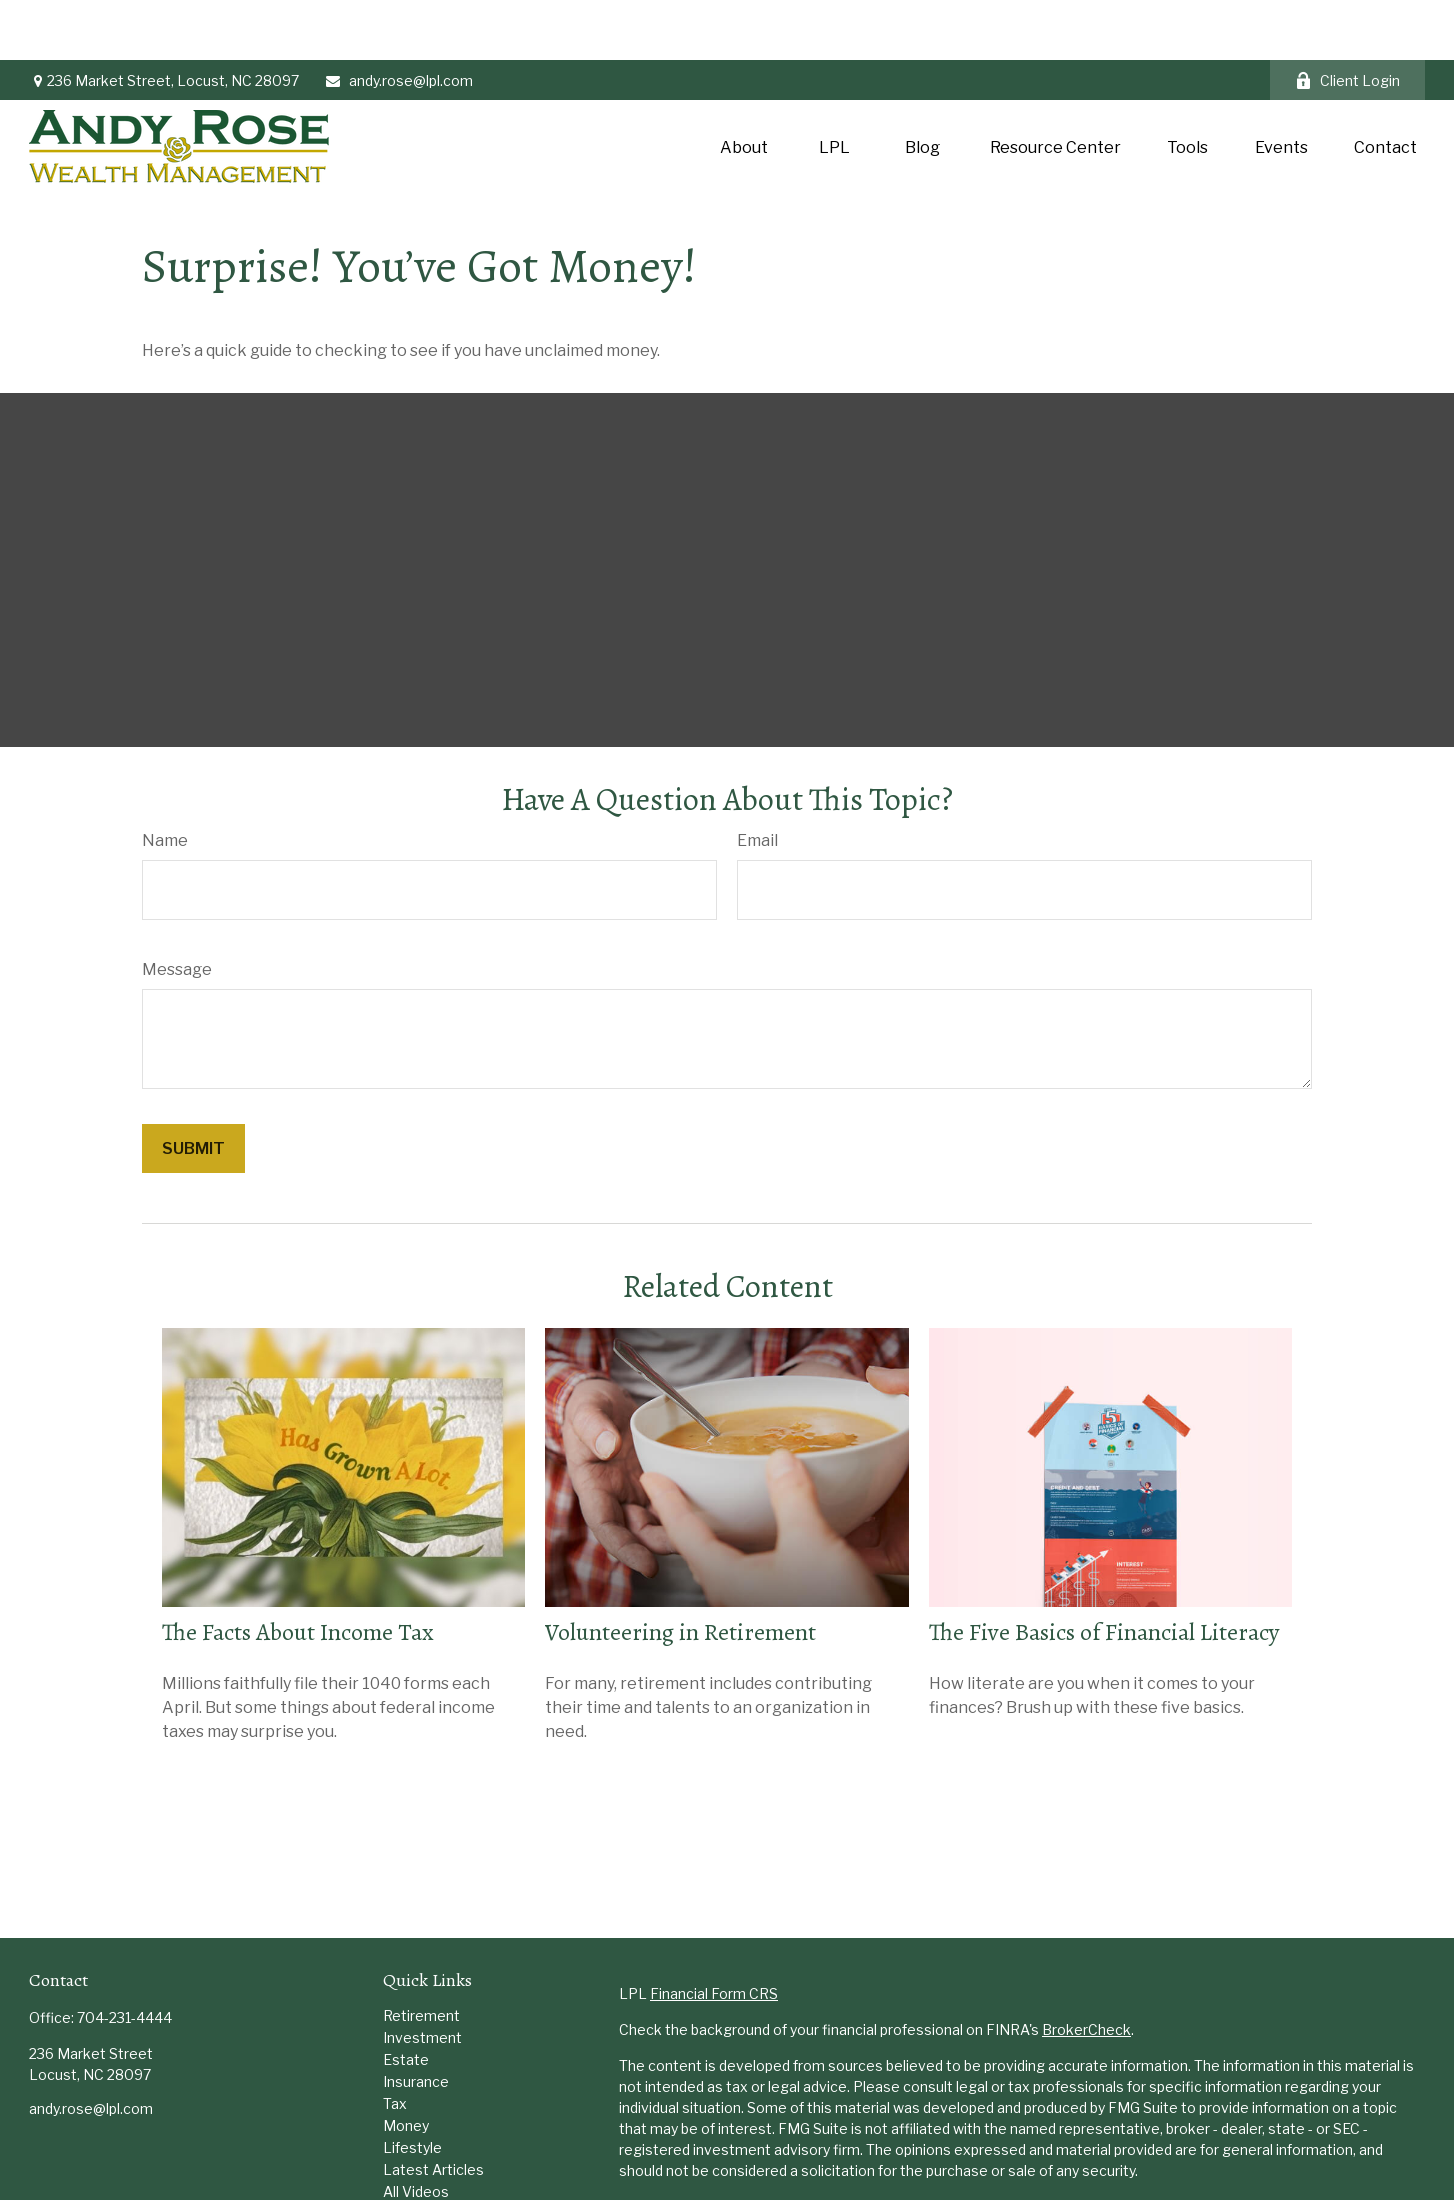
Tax (395, 2043)
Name (165, 780)
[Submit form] (193, 1088)
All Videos (416, 2131)
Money (406, 2065)
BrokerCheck (1086, 1969)
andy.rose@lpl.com (398, 20)
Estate (406, 1999)
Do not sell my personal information (1216, 2167)
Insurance (416, 2021)
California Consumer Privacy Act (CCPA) (1290, 2146)
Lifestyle (412, 2087)
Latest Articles (433, 2109)
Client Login (1347, 20)
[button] (744, 86)
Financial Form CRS (714, 1933)
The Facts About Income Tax (297, 1572)
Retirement (421, 1955)
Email (757, 780)
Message (177, 909)
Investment (422, 1977)
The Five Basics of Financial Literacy (1104, 1572)
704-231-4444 (124, 1957)
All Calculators (430, 2153)
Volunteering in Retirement (680, 1572)
